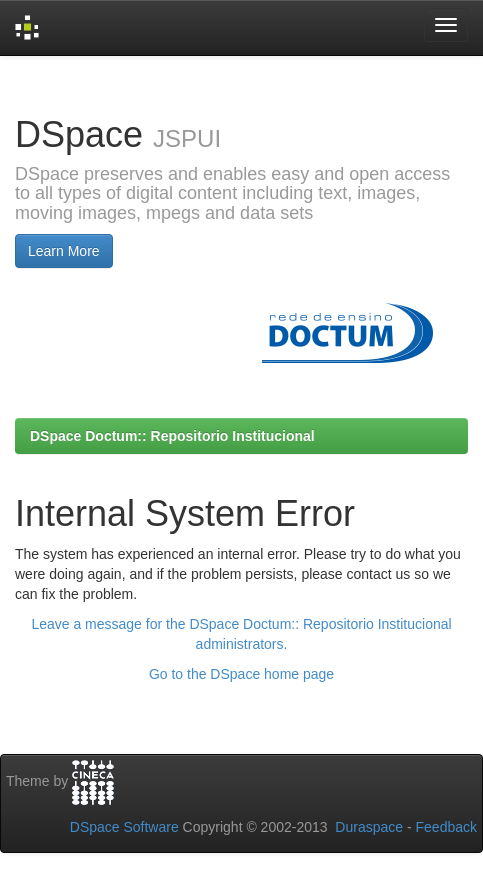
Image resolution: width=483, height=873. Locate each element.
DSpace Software (124, 827)
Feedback (446, 827)
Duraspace (369, 827)
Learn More (64, 251)
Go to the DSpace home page (241, 674)
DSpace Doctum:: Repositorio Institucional (172, 436)
